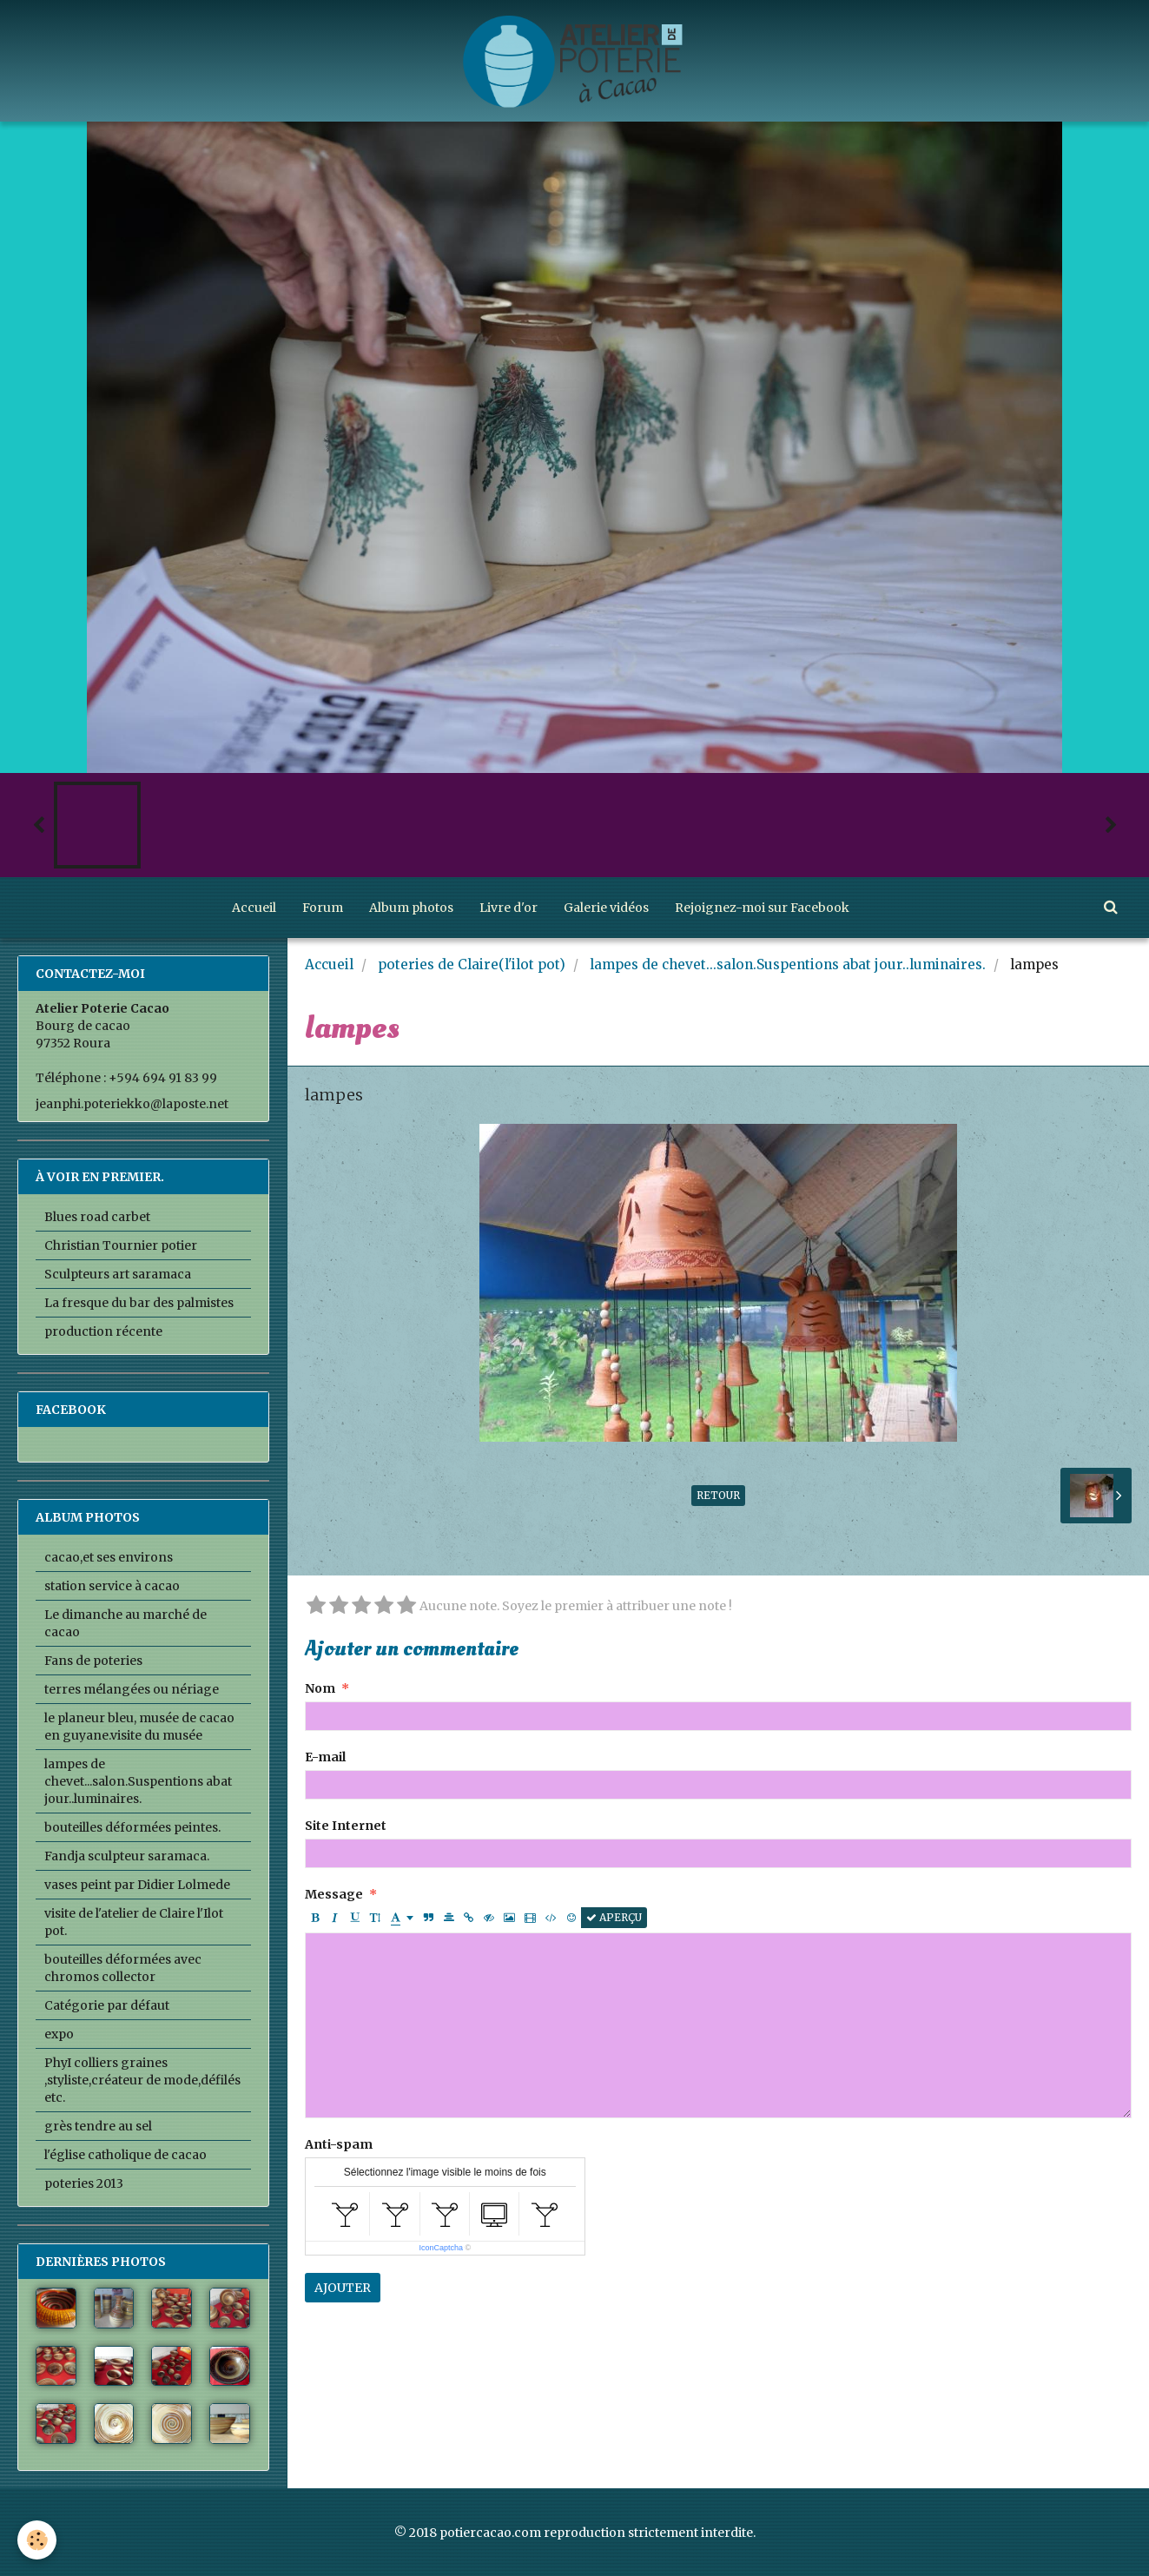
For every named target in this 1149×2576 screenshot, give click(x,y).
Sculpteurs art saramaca (117, 1274)
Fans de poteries (93, 1660)
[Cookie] (36, 2539)
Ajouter (342, 2287)
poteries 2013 (83, 2183)
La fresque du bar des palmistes (139, 1303)
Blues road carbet (97, 1217)
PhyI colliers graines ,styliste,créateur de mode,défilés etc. (142, 2080)
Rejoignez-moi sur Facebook (762, 907)
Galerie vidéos (606, 907)
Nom (320, 1688)
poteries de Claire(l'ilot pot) (471, 964)
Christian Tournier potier (120, 1245)
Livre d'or (508, 907)
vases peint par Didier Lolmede (137, 1884)
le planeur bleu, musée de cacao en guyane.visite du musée (139, 1726)
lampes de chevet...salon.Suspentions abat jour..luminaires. (788, 964)
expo (59, 2034)
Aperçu (614, 1917)
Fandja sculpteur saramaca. (126, 1856)
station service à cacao (112, 1586)
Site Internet (345, 1825)
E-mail (325, 1757)
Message (334, 1894)
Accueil (254, 907)
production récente (103, 1331)
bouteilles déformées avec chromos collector (122, 1968)
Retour (718, 1495)
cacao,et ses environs (108, 1557)
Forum (322, 907)
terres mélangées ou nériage (131, 1689)
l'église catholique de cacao (125, 2155)
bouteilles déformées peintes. (132, 1827)
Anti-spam (339, 2144)
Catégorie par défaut (106, 2005)
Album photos (411, 907)
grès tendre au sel (98, 2126)
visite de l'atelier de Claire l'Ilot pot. (133, 1922)
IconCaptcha (441, 2247)
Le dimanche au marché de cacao (125, 1623)
